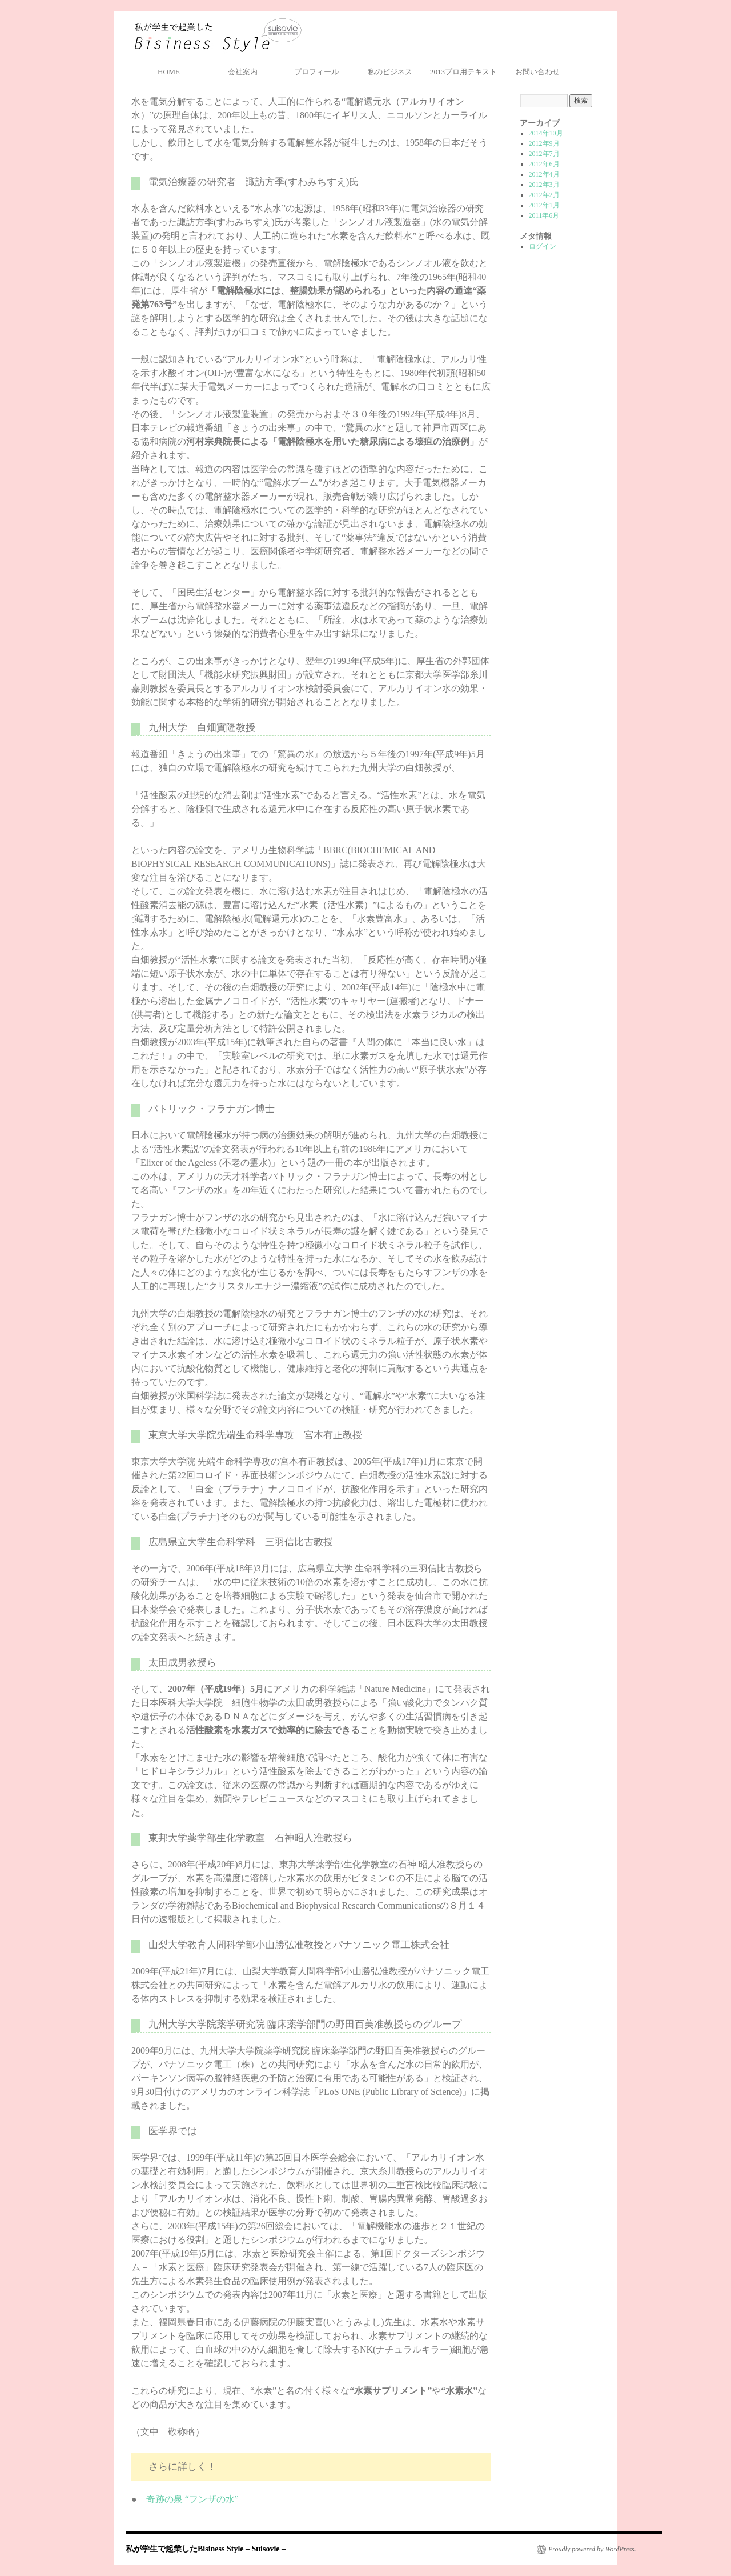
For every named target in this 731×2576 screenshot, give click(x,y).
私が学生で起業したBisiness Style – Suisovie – (217, 35)
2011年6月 (544, 215)
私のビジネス (390, 71)
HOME (169, 71)
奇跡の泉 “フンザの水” (192, 2499)
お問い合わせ (537, 71)
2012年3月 (544, 185)
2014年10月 (546, 133)
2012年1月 (544, 205)
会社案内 (243, 71)
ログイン (542, 246)
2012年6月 (544, 164)
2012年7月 (544, 154)
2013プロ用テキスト (463, 71)
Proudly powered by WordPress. (592, 2549)
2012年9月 (544, 143)
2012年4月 (544, 174)
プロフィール (316, 71)
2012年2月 (544, 195)
